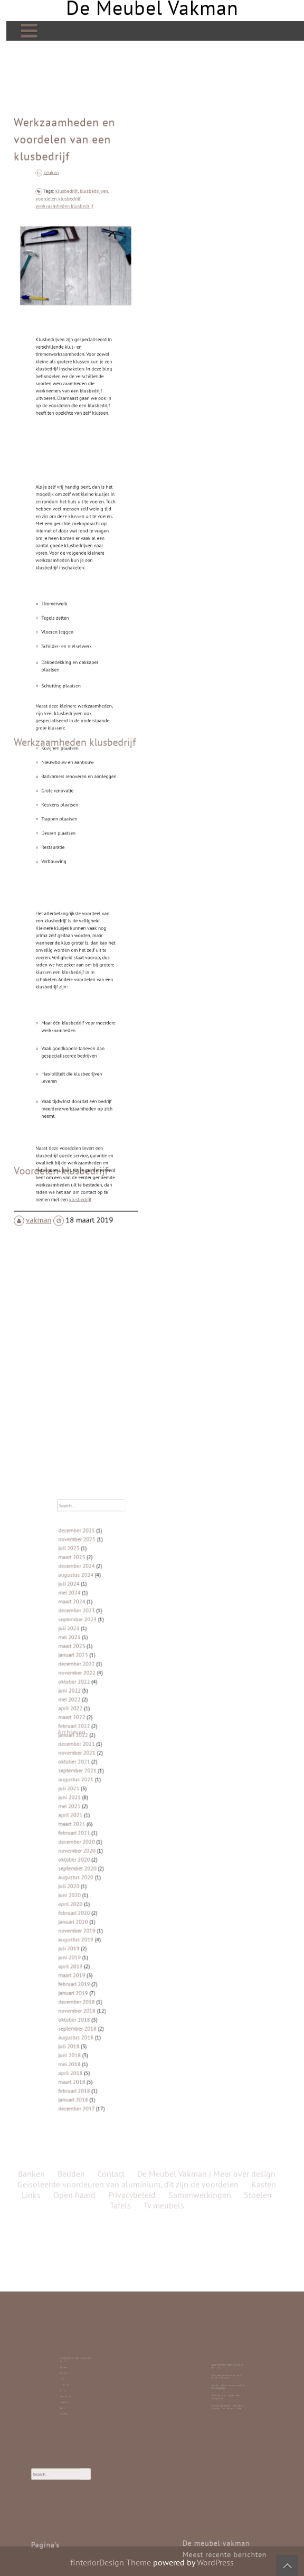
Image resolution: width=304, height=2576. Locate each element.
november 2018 (107, 1924)
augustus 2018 (107, 1939)
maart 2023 (104, 1712)
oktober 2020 (106, 1836)
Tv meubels (74, 2382)
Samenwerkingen (199, 1336)
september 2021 (108, 1784)
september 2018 (108, 1934)
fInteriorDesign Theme (110, 2562)
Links (73, 2390)
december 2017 (107, 1980)
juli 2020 (103, 1852)
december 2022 (107, 1723)
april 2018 (104, 1960)
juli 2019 (103, 1888)
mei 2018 (103, 1955)
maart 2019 (104, 1903)
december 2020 (107, 1826)
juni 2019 (103, 1893)
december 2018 (107, 1919)
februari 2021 (106, 1820)
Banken (74, 2376)
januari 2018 (105, 1975)
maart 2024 (104, 1686)
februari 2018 (106, 1970)
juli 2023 (103, 1702)
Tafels (120, 1347)
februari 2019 (106, 1908)
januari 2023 (105, 1717)
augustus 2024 (107, 1671)
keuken (63, 249)
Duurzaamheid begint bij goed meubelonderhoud (228, 2377)
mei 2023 (103, 1707)
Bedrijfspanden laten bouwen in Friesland (228, 2374)
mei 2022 (103, 1743)
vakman (44, 1139)
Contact (74, 2392)
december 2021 (107, 1769)
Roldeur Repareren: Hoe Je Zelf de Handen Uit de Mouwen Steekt (228, 2388)
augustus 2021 (107, 1790)
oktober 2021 (106, 1779)
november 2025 (107, 1650)
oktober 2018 (106, 1929)
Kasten (73, 2384)
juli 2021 (103, 1795)
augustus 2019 (107, 1883)
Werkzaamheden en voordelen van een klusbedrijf (66, 231)
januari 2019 (105, 1913)
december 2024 (107, 1666)
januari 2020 (105, 1872)
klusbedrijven (84, 267)
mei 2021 (103, 1805)
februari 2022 (106, 1759)
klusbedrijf (70, 267)
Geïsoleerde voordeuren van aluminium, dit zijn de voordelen (128, 1326)
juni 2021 (103, 1800)
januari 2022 (105, 1764)
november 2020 (107, 1831)
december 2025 (107, 1645)
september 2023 (108, 1697)
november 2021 (107, 1774)
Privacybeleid (132, 1336)
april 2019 (104, 1898)
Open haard (74, 2386)
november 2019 (107, 1877)
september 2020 (108, 1841)
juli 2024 (103, 1676)
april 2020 (104, 1862)
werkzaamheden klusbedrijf (70, 274)
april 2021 (104, 1810)
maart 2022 (104, 1753)
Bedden (74, 2378)
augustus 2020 (107, 1846)
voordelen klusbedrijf (67, 271)
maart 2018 (104, 1965)
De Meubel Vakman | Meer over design (76, 2374)
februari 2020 (106, 1867)
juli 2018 (103, 1945)
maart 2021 (104, 1816)
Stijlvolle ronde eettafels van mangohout (227, 2384)
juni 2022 (103, 1738)
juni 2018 (103, 1949)
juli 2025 (103, 1656)
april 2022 (104, 1749)
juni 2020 (103, 1857)
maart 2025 (104, 1661)
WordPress (215, 2562)
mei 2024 (103, 1681)
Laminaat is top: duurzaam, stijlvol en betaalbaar (228, 2381)
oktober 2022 (106, 1733)
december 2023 (107, 1692)
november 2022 (107, 1728)
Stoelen (258, 1336)
